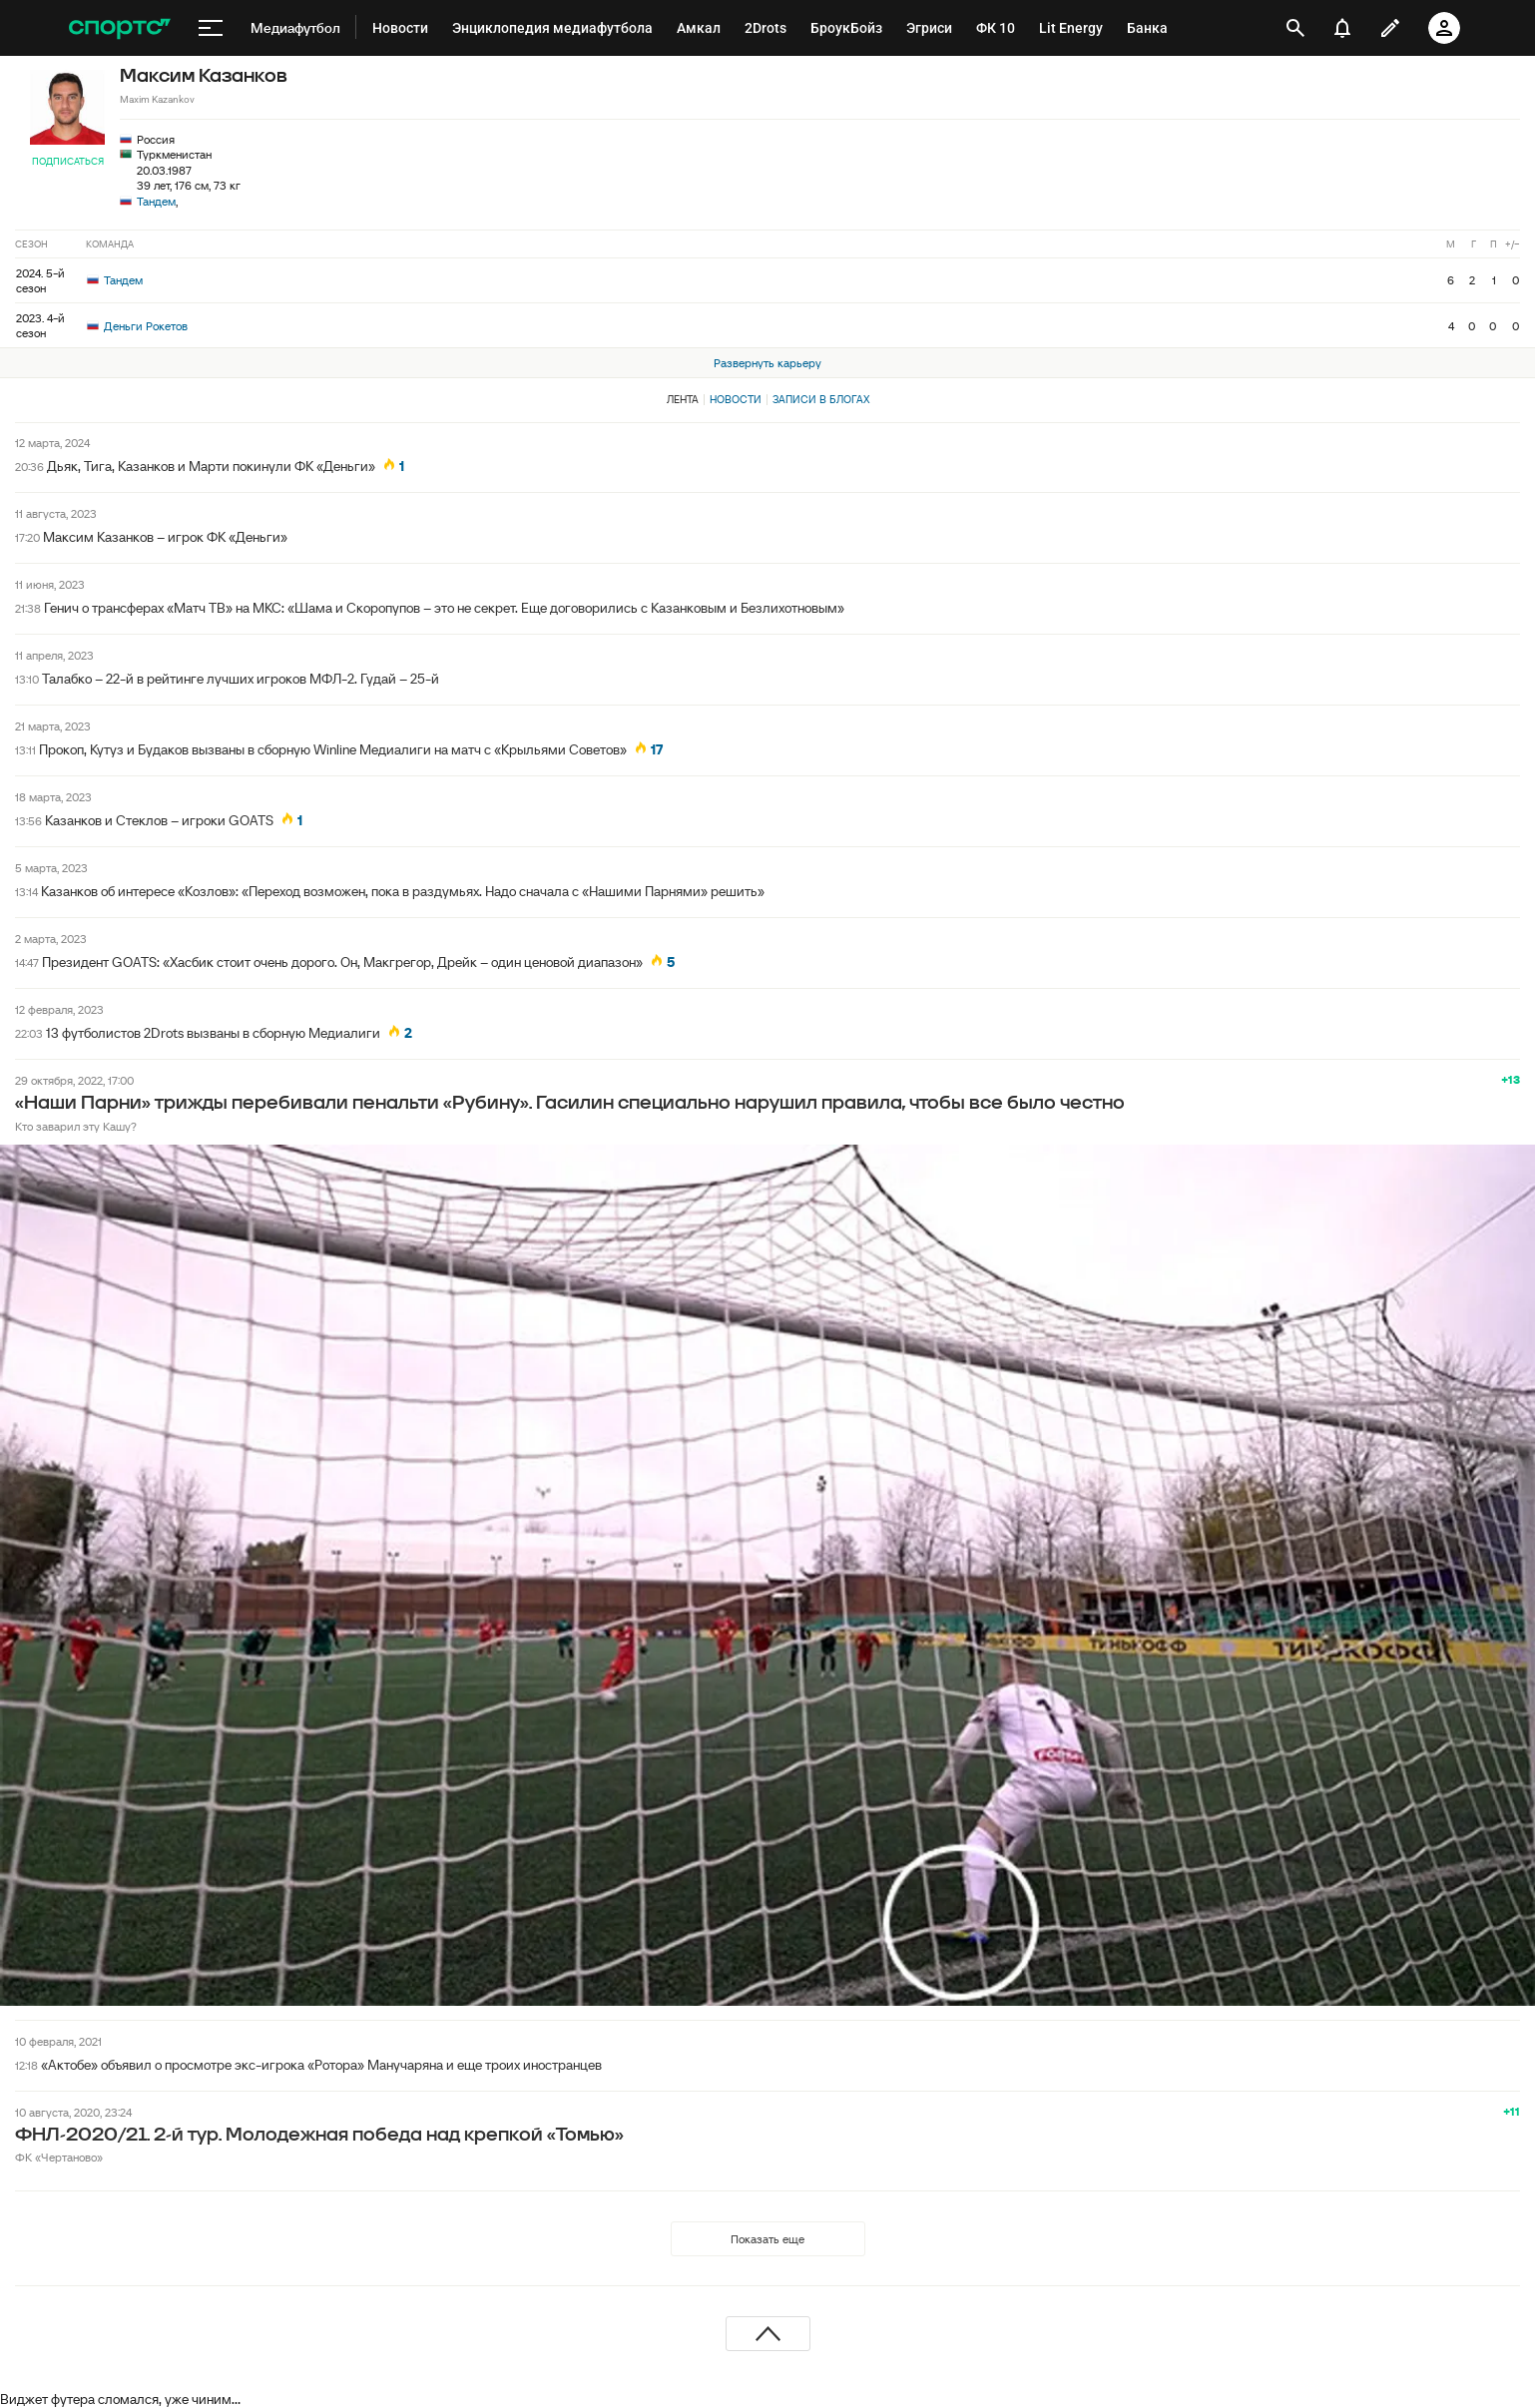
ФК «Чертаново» (59, 2157)
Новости (736, 399)
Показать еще (767, 2238)
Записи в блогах (820, 399)
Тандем (156, 201)
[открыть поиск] (1296, 28)
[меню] (211, 28)
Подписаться (68, 161)
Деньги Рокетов (137, 325)
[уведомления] (1342, 28)
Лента (683, 399)
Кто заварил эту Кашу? (76, 1126)
